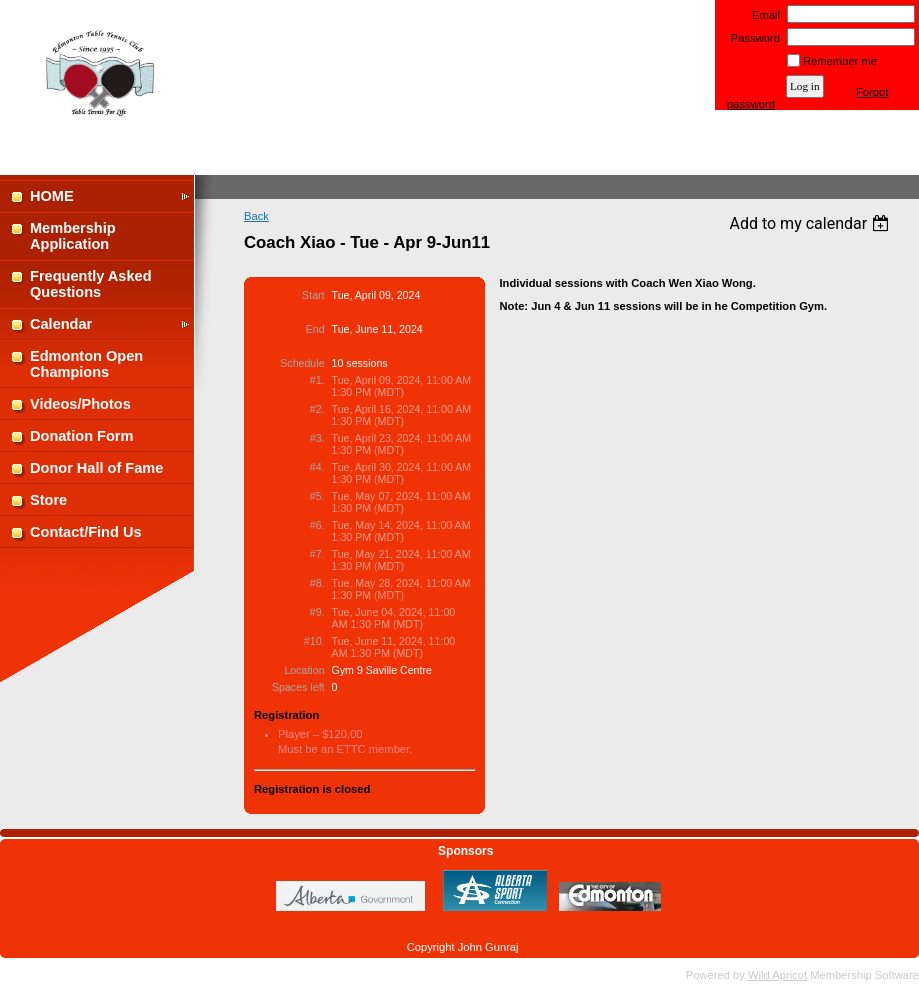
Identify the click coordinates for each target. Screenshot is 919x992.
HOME (52, 196)
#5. (317, 496)
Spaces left (298, 687)
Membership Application (73, 236)
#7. (317, 554)
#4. (317, 467)
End (315, 329)
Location (304, 670)
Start (313, 295)
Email (762, 15)
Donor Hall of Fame (96, 468)
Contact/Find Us (86, 532)
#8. (317, 583)
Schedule (302, 363)
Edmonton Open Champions (86, 364)
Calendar (61, 324)
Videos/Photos (80, 404)
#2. (317, 409)
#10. (314, 641)
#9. (317, 612)
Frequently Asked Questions (91, 284)
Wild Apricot (777, 975)
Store (48, 500)
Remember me (840, 61)
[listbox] (811, 223)
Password (751, 38)
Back (256, 216)
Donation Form (81, 436)
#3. (317, 438)
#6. (317, 525)
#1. (317, 380)
